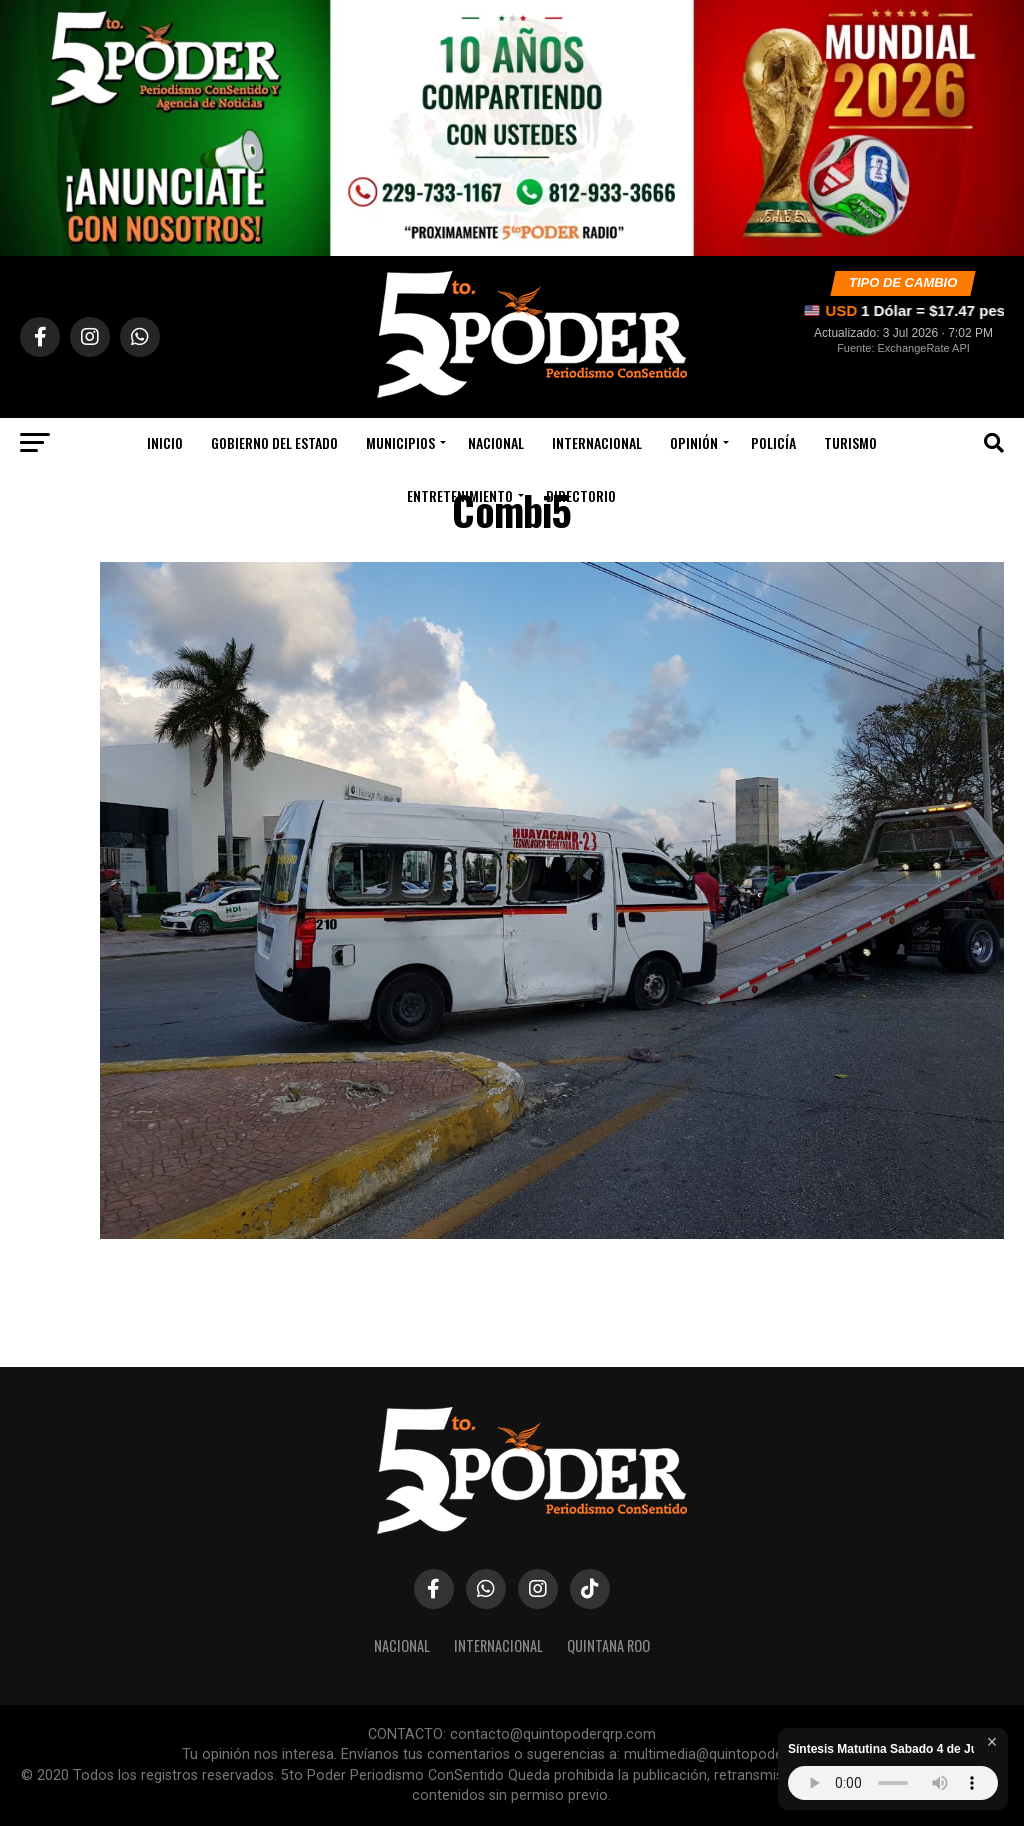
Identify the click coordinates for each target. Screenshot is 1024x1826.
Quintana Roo (608, 1645)
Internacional (597, 442)
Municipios (400, 442)
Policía (773, 442)
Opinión (694, 442)
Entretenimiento (460, 495)
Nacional (496, 442)
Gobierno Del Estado (274, 442)
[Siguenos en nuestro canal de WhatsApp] (512, 128)
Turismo (850, 442)
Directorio (581, 495)
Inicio (165, 442)
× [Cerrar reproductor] (992, 1742)
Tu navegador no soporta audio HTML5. (893, 1783)
